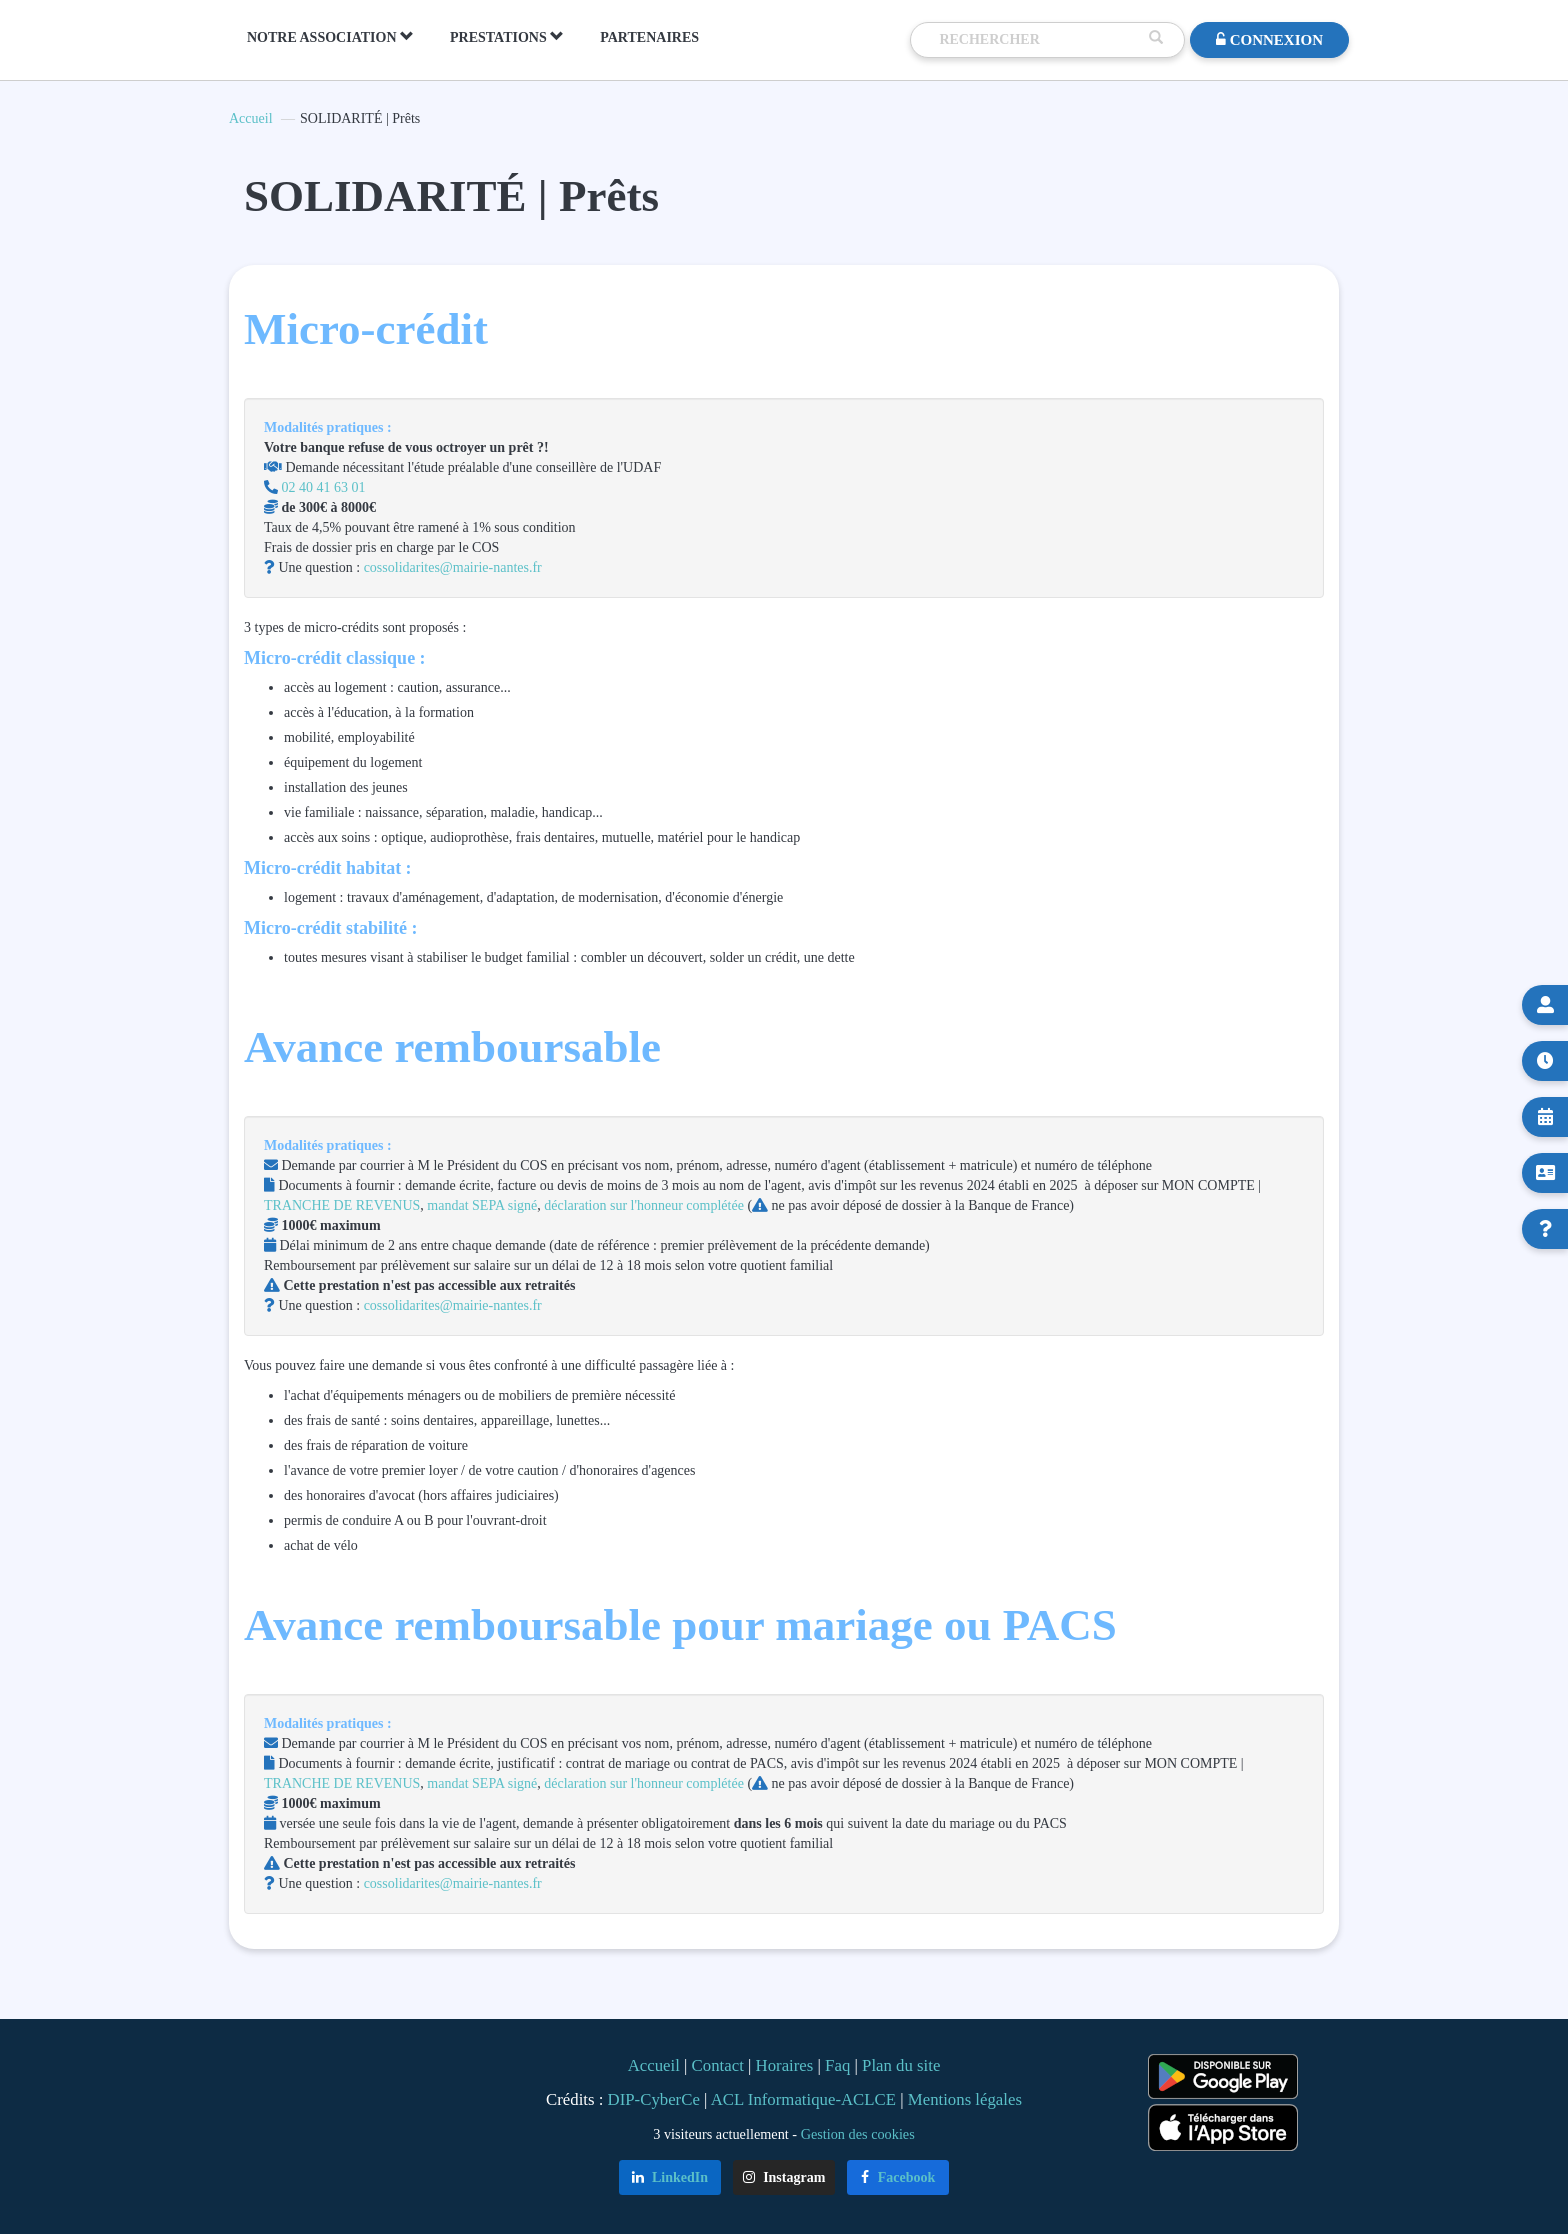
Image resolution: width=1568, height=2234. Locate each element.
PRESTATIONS (507, 37)
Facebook (898, 2177)
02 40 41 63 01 (324, 487)
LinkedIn (670, 2177)
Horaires (785, 2065)
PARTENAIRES (649, 37)
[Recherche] (1039, 40)
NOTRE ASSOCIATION (330, 37)
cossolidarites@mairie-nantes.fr (451, 567)
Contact (718, 2065)
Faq (837, 2065)
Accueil (251, 118)
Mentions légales (965, 2099)
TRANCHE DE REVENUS (342, 1205)
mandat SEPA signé (482, 1205)
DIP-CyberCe (654, 2099)
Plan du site (901, 2065)
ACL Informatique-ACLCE (806, 2099)
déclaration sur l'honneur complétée (644, 1205)
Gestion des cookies (858, 2134)
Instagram (784, 2177)
